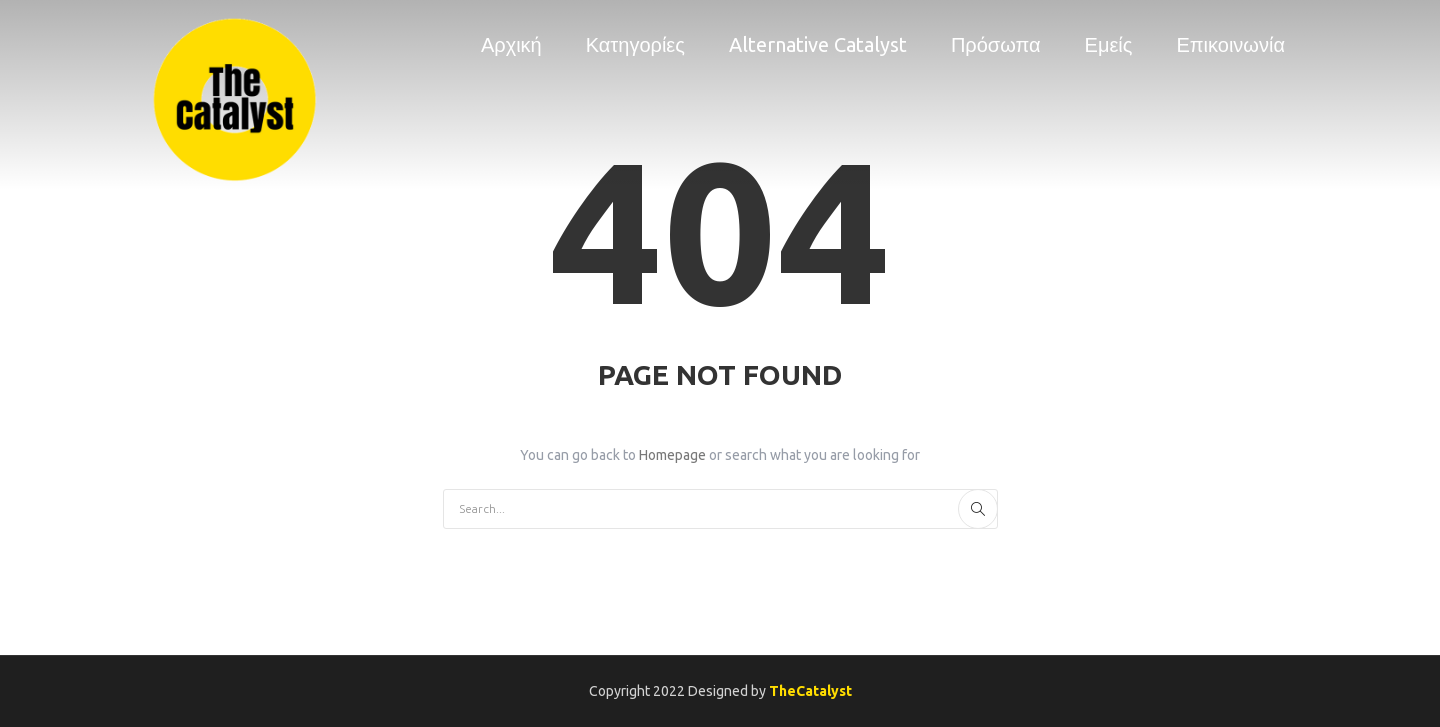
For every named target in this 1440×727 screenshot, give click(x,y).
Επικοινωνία (1230, 44)
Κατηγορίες (635, 44)
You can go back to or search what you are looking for (720, 455)
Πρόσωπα (996, 44)
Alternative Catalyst (818, 44)
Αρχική (511, 44)
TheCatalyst (810, 691)
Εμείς (1109, 44)
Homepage (674, 455)
